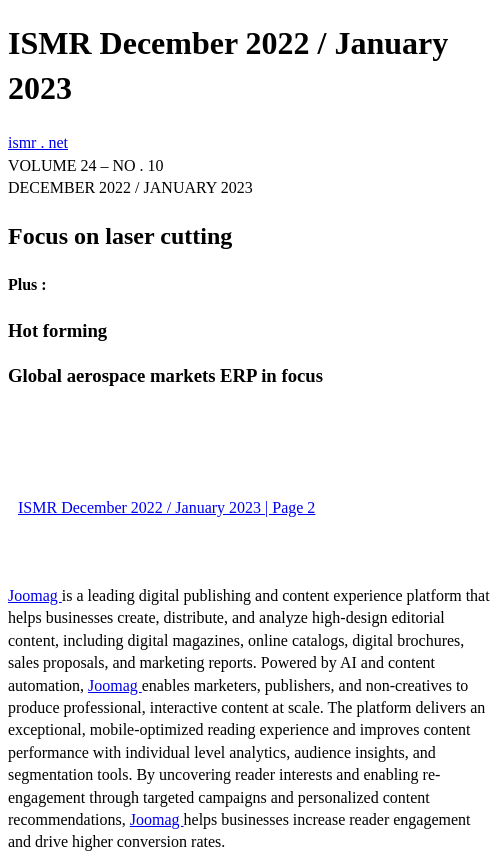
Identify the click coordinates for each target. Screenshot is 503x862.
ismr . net (38, 142)
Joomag (35, 595)
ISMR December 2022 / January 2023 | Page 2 (166, 507)
